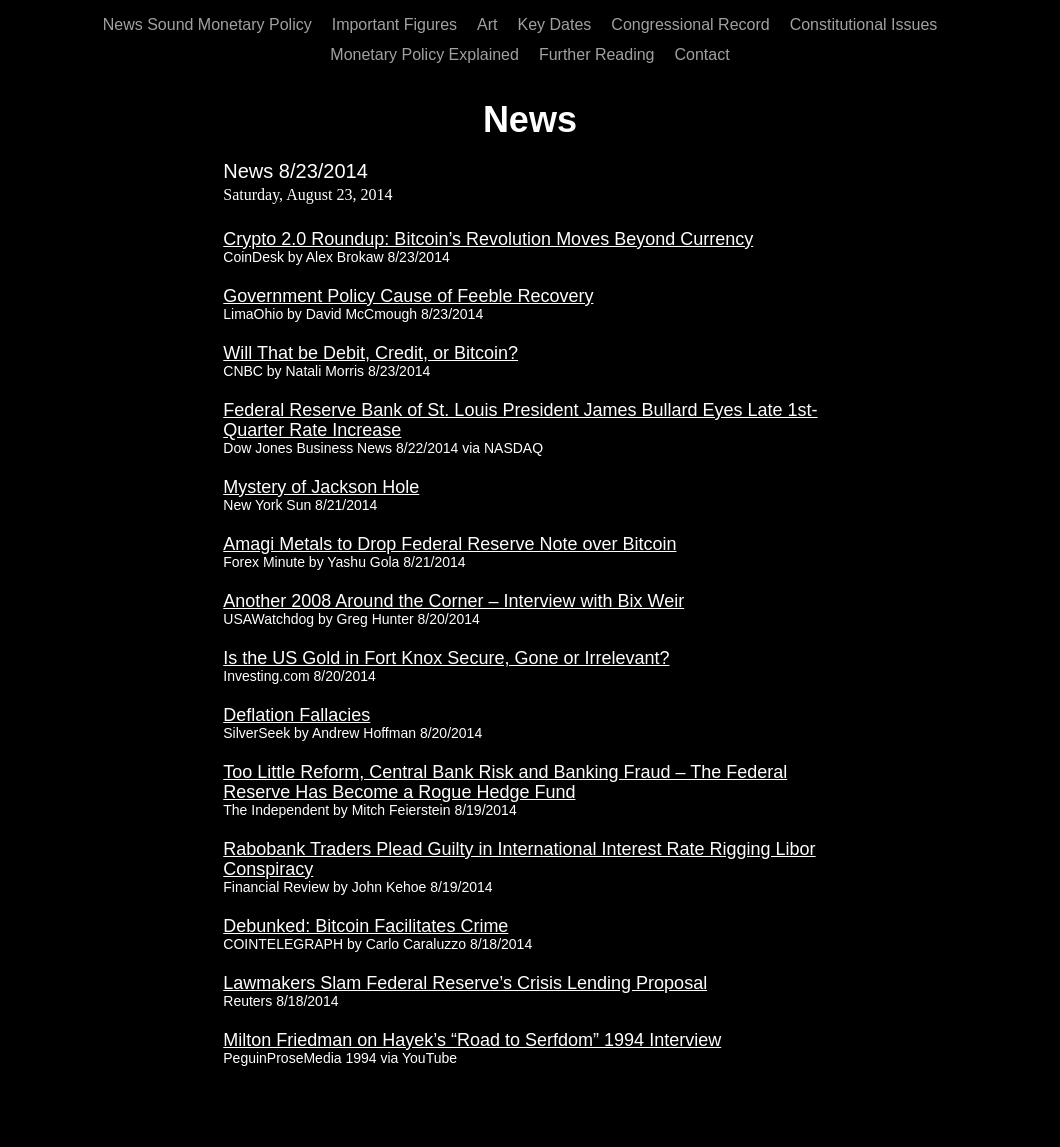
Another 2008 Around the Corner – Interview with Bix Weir (453, 601)
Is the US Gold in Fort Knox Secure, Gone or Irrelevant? (446, 658)
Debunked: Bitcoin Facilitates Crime (365, 926)
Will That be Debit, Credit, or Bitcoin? (370, 353)
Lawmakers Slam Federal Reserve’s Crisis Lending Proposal (465, 983)
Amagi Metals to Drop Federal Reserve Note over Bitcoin (449, 544)
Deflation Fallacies (296, 715)
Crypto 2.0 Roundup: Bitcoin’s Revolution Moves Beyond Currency (488, 239)
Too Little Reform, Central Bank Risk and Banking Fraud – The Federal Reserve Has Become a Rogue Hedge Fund (505, 782)
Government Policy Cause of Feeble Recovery (408, 296)
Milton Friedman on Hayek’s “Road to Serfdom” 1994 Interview (472, 1040)
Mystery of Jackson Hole (321, 487)
